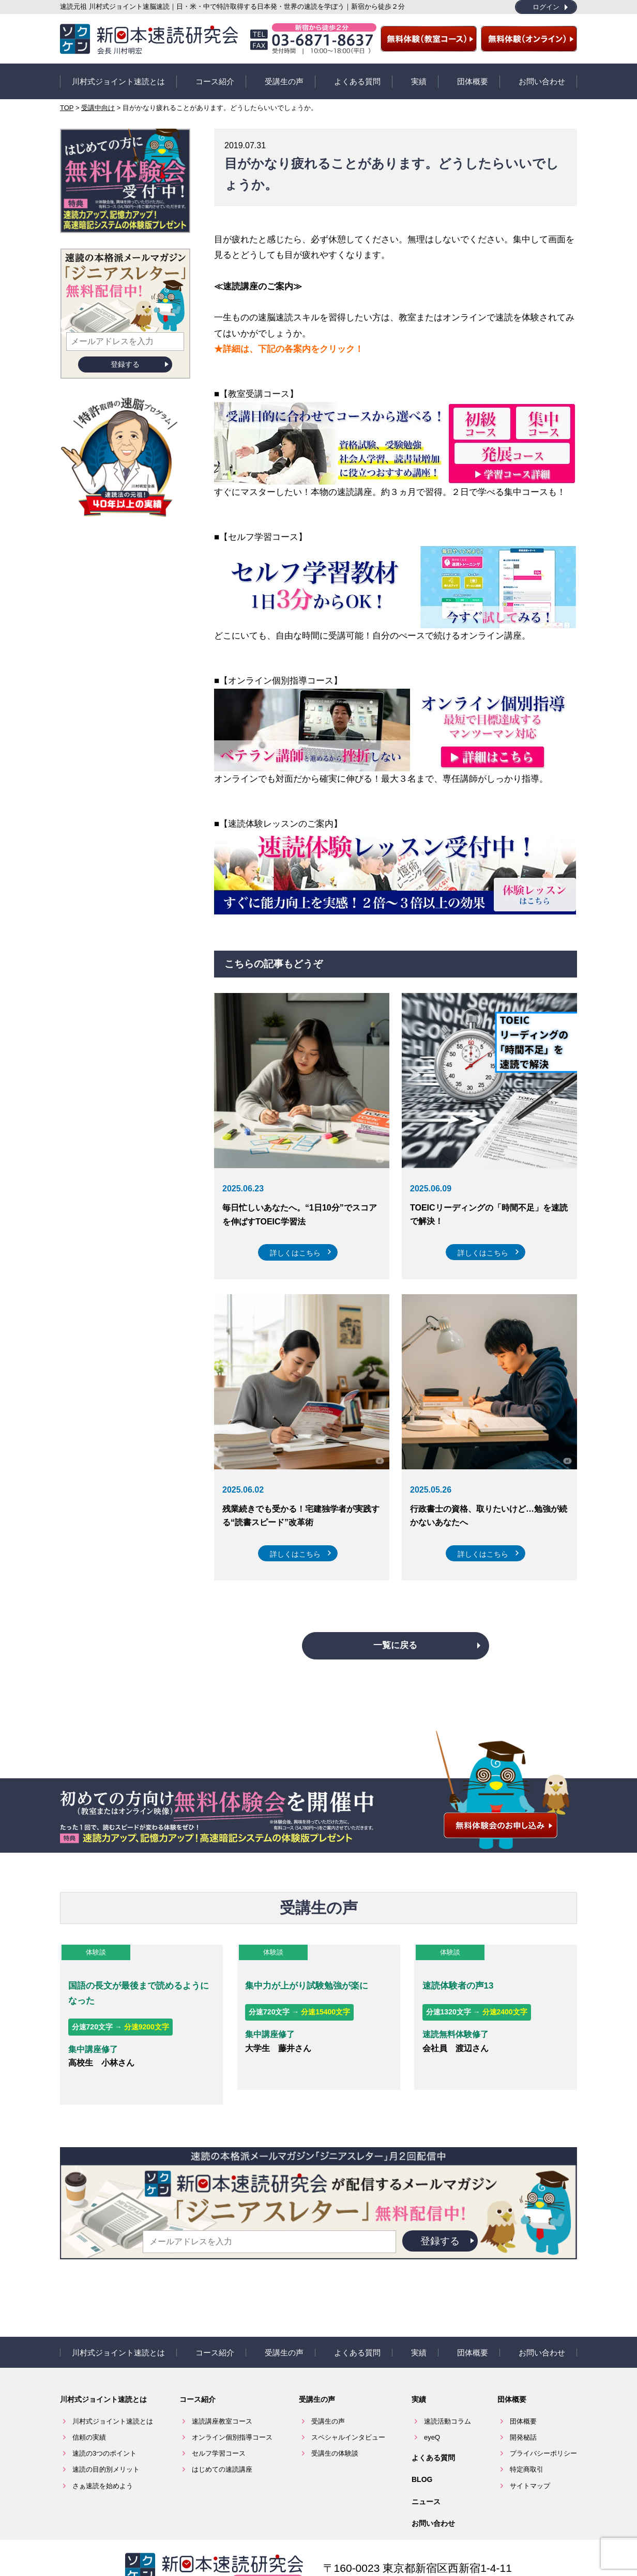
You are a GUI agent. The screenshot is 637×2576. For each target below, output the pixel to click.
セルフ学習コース (219, 2422)
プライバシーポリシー (543, 2422)
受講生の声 (284, 79)
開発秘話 (523, 2406)
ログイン (546, 7)
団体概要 (472, 79)
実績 (419, 79)
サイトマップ (530, 2454)
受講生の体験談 (334, 2422)
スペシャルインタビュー (348, 2406)
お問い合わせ (542, 79)
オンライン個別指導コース (232, 2406)
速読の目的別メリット (106, 2438)
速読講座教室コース (222, 2390)
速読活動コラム (447, 2390)
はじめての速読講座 (222, 2438)
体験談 (94, 1947)
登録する (125, 359)
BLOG (422, 2448)
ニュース (426, 2470)
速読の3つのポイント (104, 2422)
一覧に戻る (396, 1641)
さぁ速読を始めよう (102, 2454)
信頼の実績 (89, 2406)
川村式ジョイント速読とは (118, 79)
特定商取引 (526, 2438)
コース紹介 (214, 79)
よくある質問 (357, 79)
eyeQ (432, 2406)
